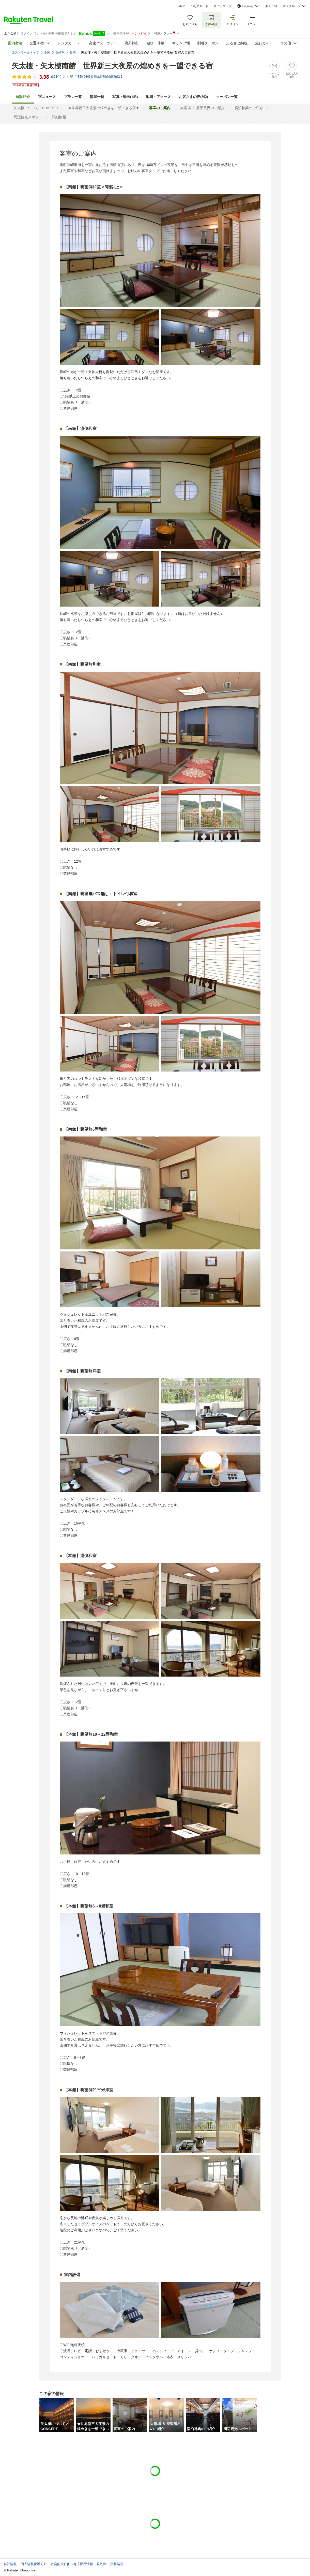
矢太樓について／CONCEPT (36, 108)
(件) (58, 76)
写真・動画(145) (125, 97)
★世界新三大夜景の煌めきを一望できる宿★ (103, 108)
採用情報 (86, 2564)
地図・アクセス (158, 97)
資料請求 (116, 2564)
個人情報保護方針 (34, 2564)
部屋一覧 (97, 97)
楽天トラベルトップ (25, 52)
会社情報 (10, 2564)
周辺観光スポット (28, 117)
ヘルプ (180, 6)
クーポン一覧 (227, 97)
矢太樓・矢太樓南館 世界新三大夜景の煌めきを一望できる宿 (112, 66)
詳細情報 (59, 117)
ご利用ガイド (199, 6)
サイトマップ (222, 6)
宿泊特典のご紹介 (249, 108)
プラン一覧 (73, 97)
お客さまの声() (193, 97)
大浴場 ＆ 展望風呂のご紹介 (202, 108)
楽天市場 (271, 6)
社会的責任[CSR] (63, 2564)
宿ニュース (47, 97)
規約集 (101, 2564)
